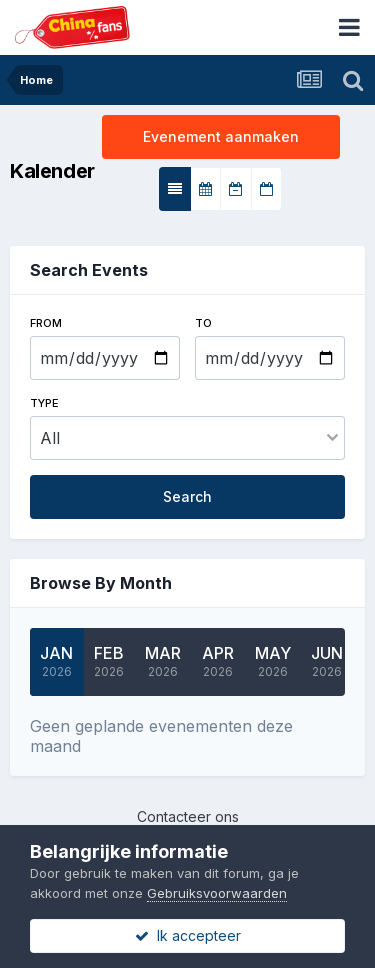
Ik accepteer (188, 935)
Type (44, 403)
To (203, 323)
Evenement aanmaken (221, 136)
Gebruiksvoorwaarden (217, 893)
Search (187, 496)
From (46, 323)
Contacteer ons (188, 816)
